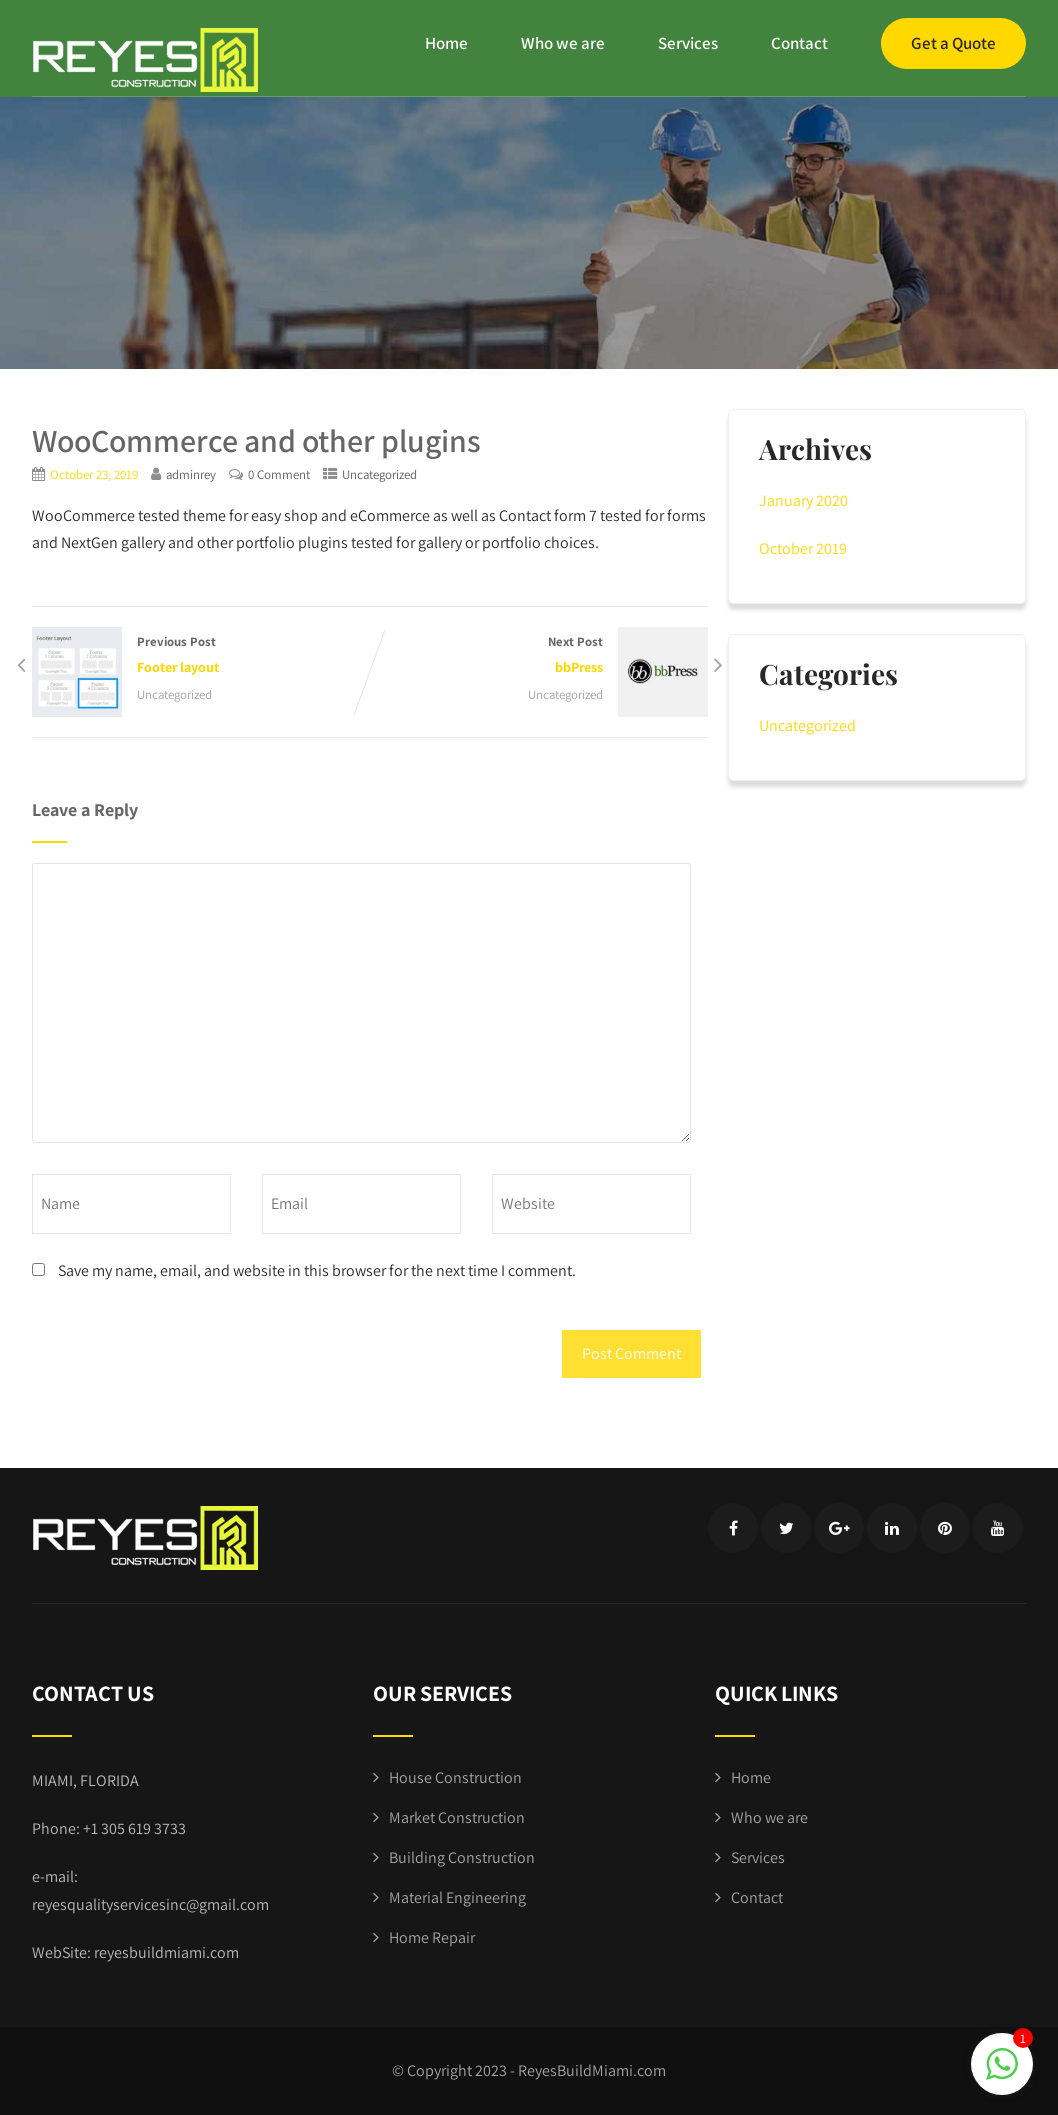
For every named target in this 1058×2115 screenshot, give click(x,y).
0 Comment (279, 474)
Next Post (539, 656)
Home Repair (432, 1937)
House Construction (455, 1777)
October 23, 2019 (94, 474)
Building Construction (462, 1857)
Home (446, 43)
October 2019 (803, 548)
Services (688, 43)
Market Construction (457, 1817)
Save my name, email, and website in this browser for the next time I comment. (317, 1270)
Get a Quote (953, 43)
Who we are (563, 43)
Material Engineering (457, 1897)
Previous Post (201, 656)
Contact (799, 43)
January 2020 (803, 500)
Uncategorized (379, 474)
